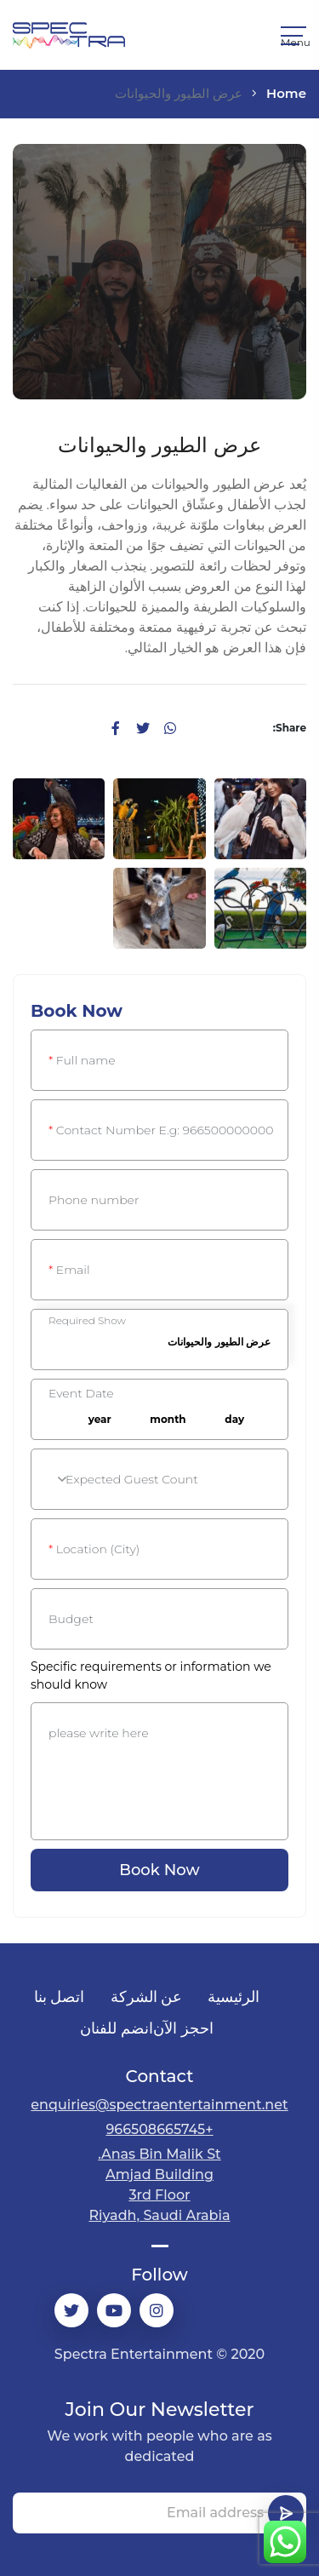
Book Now (159, 1870)
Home (286, 93)
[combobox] (239, 1419)
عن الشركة (147, 1997)
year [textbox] (99, 1419)
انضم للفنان (116, 2028)
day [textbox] (234, 1419)
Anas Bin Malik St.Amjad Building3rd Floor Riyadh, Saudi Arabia (159, 2184)
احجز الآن (183, 2028)
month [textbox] (167, 1419)
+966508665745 (159, 2129)
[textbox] (159, 1479)
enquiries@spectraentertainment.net (159, 2105)
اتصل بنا (59, 1997)
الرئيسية (233, 1997)
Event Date (81, 1393)
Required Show (87, 1321)
